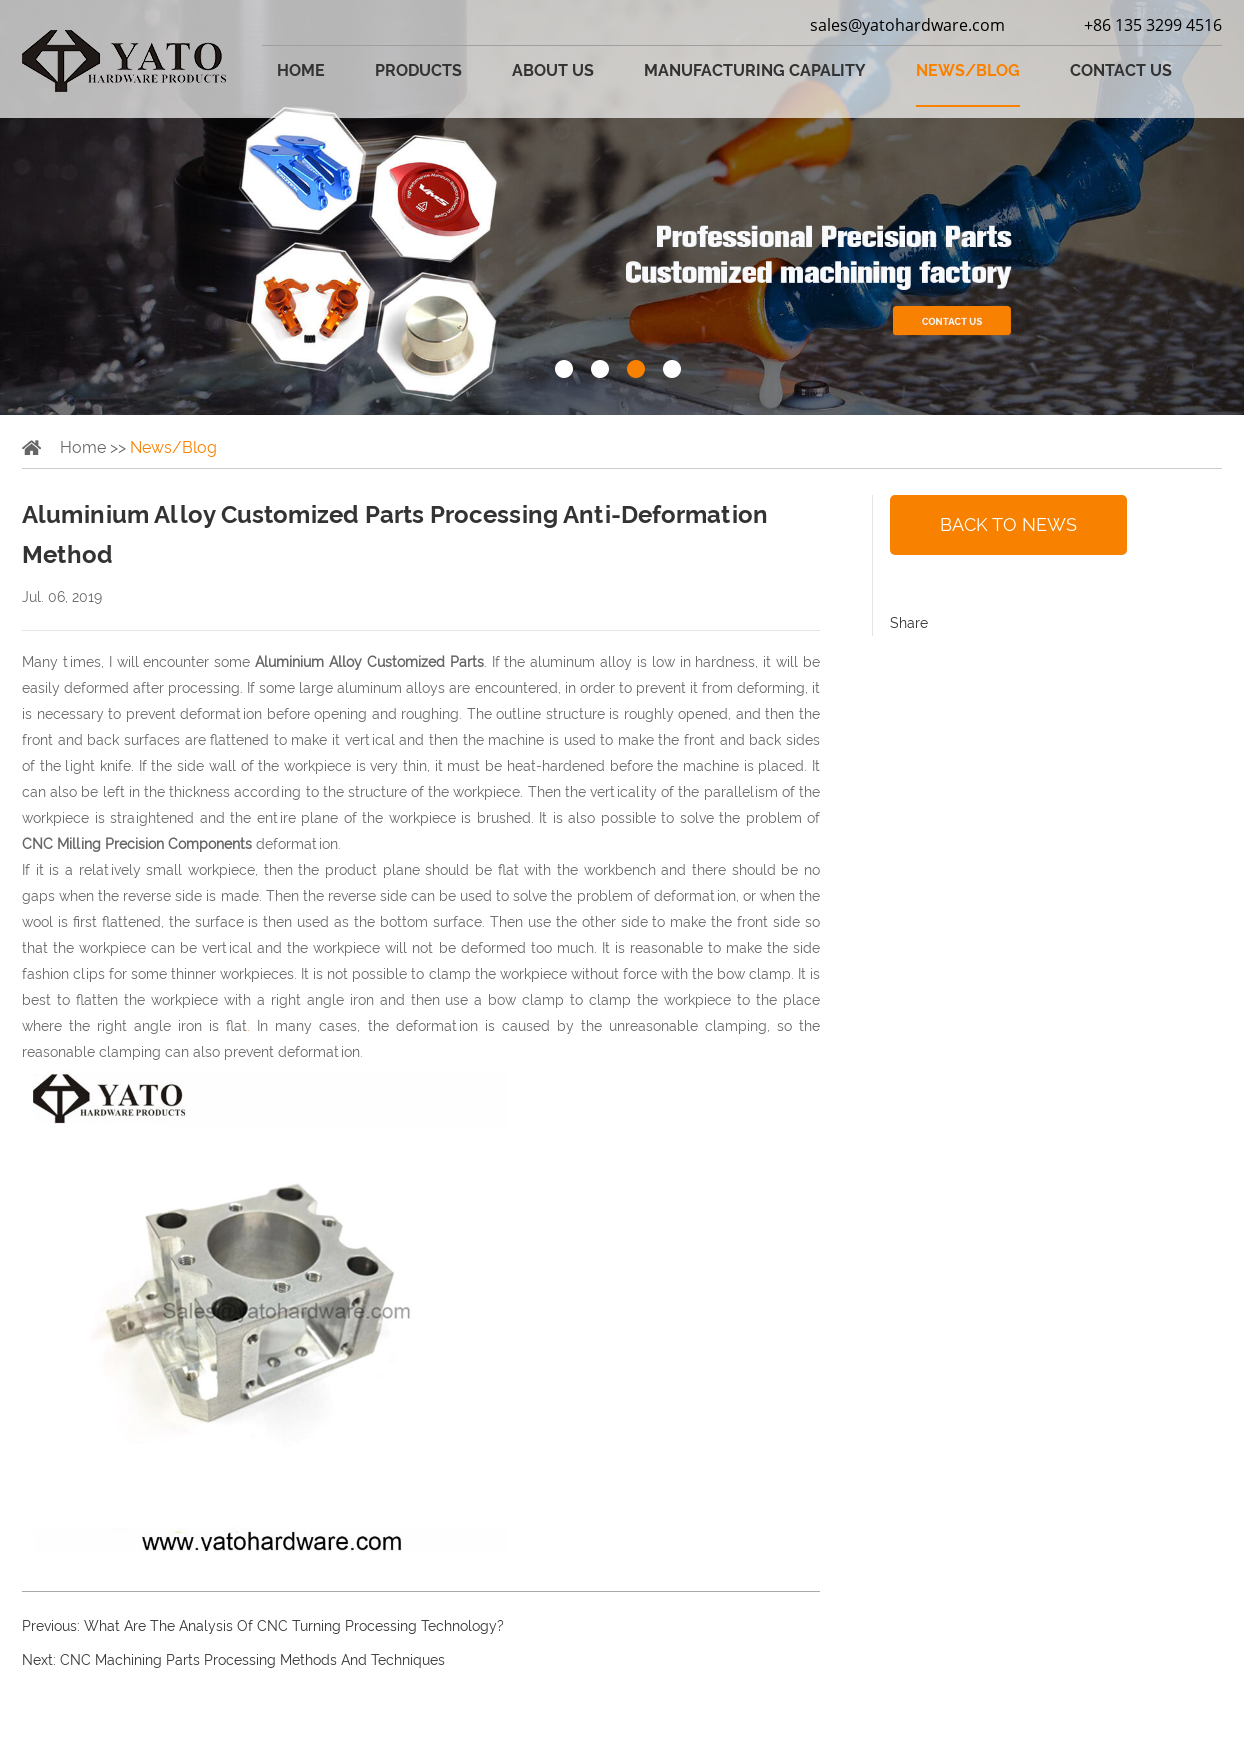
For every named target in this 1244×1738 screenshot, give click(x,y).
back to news (1008, 524)
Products (418, 70)
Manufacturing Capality (755, 70)
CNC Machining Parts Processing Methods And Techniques (252, 1660)
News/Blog (968, 70)
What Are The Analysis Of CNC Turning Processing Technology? (294, 1626)
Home (301, 70)
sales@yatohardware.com (907, 25)
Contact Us (1121, 70)
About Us (553, 70)
